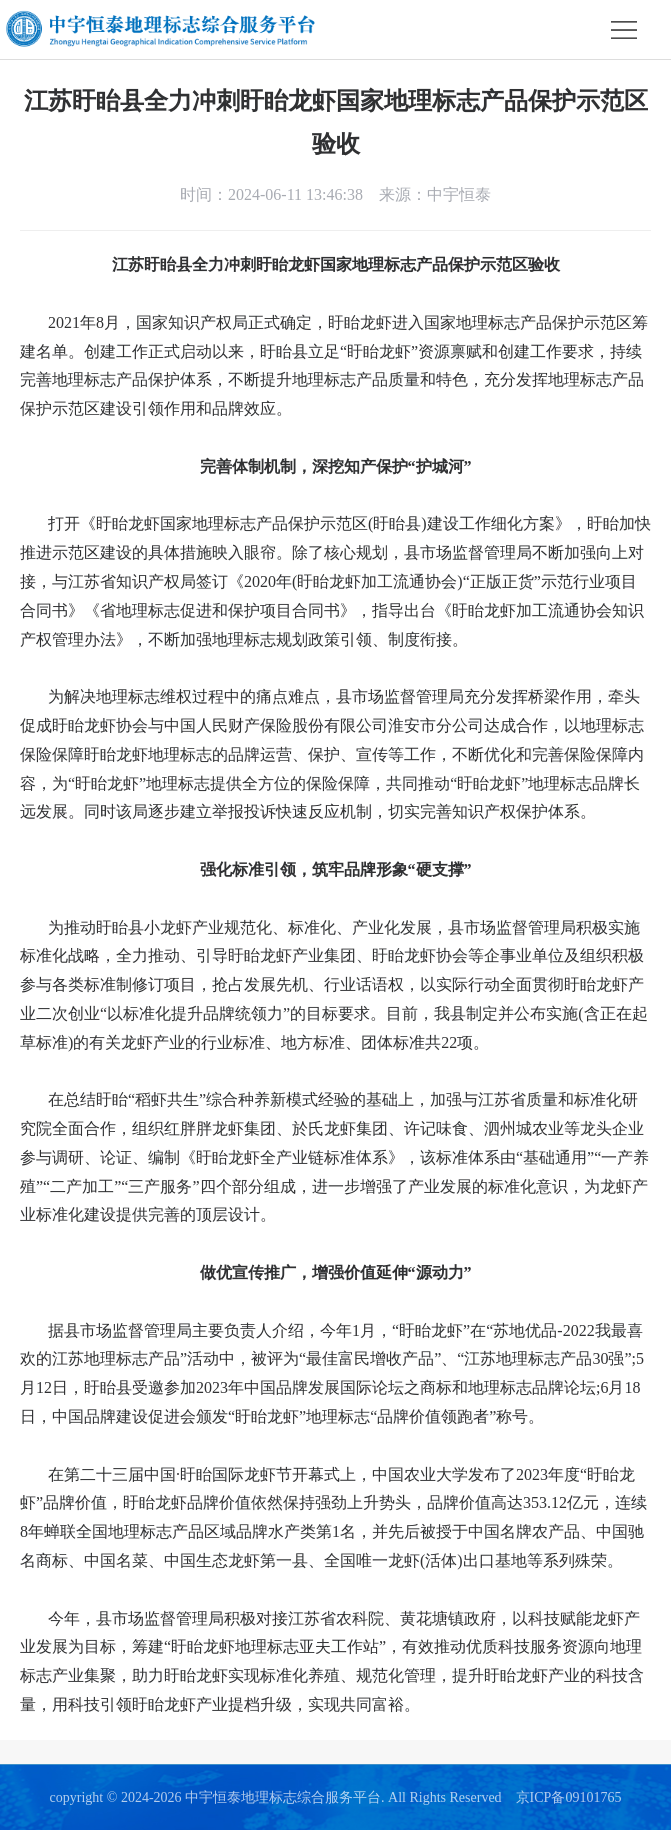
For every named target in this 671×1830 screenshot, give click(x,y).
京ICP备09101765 (569, 1797)
